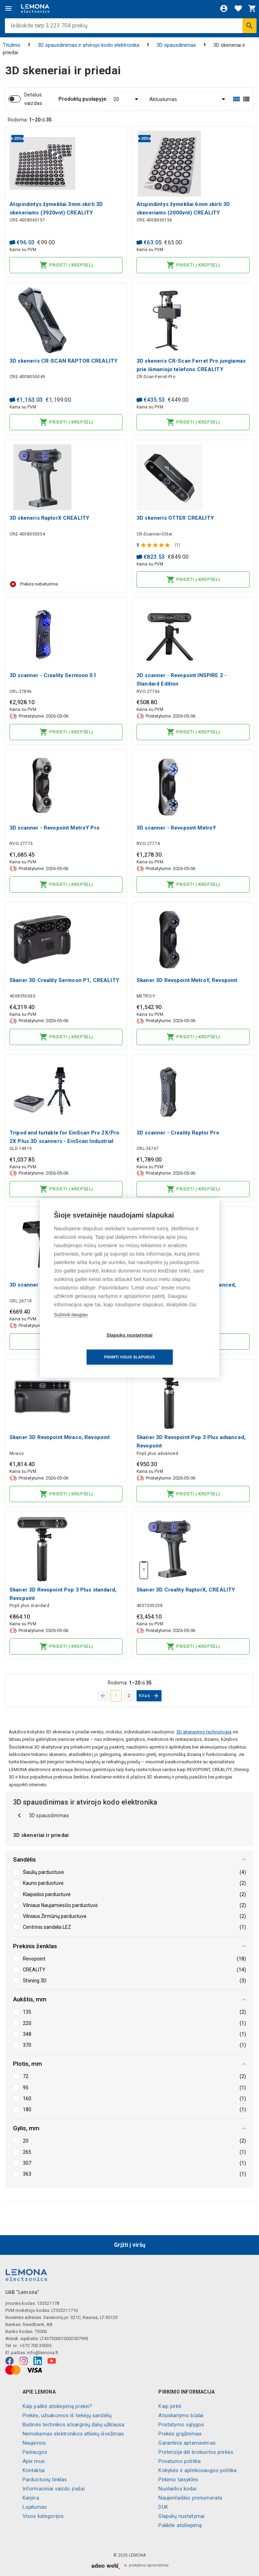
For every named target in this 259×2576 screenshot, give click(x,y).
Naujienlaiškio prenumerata (190, 2498)
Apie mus (34, 2461)
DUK (163, 2507)
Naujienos (34, 2443)
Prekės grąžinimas (180, 2434)
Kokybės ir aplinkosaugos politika (197, 2470)
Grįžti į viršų (129, 2245)
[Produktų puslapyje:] (125, 99)
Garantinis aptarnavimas (186, 2443)
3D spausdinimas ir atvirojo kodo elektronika (88, 45)
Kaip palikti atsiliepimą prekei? (58, 2406)
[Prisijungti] (223, 8)
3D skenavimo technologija (204, 1731)
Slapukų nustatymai (181, 2516)
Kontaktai (34, 2470)
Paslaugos (35, 2452)
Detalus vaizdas (33, 99)
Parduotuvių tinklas (45, 2479)
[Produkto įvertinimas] (156, 545)
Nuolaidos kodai (177, 2489)
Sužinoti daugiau (71, 1325)
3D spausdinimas (176, 45)
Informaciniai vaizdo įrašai (54, 2489)
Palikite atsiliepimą (180, 2525)
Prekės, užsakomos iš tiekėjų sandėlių (67, 2415)
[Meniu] (8, 8)
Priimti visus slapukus (170, 1346)
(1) (177, 545)
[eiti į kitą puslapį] (149, 1695)
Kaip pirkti (169, 2406)
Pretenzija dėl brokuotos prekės (195, 2452)
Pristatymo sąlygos (181, 2424)
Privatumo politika (179, 2461)
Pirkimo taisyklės (178, 2479)
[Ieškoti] (249, 25)
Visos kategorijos (43, 2516)
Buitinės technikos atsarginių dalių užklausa (74, 2424)
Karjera (31, 2498)
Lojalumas (35, 2507)
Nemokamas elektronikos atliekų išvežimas (73, 2434)
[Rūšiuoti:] (187, 99)
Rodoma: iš (30, 120)
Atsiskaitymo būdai (180, 2415)
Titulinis (11, 45)
